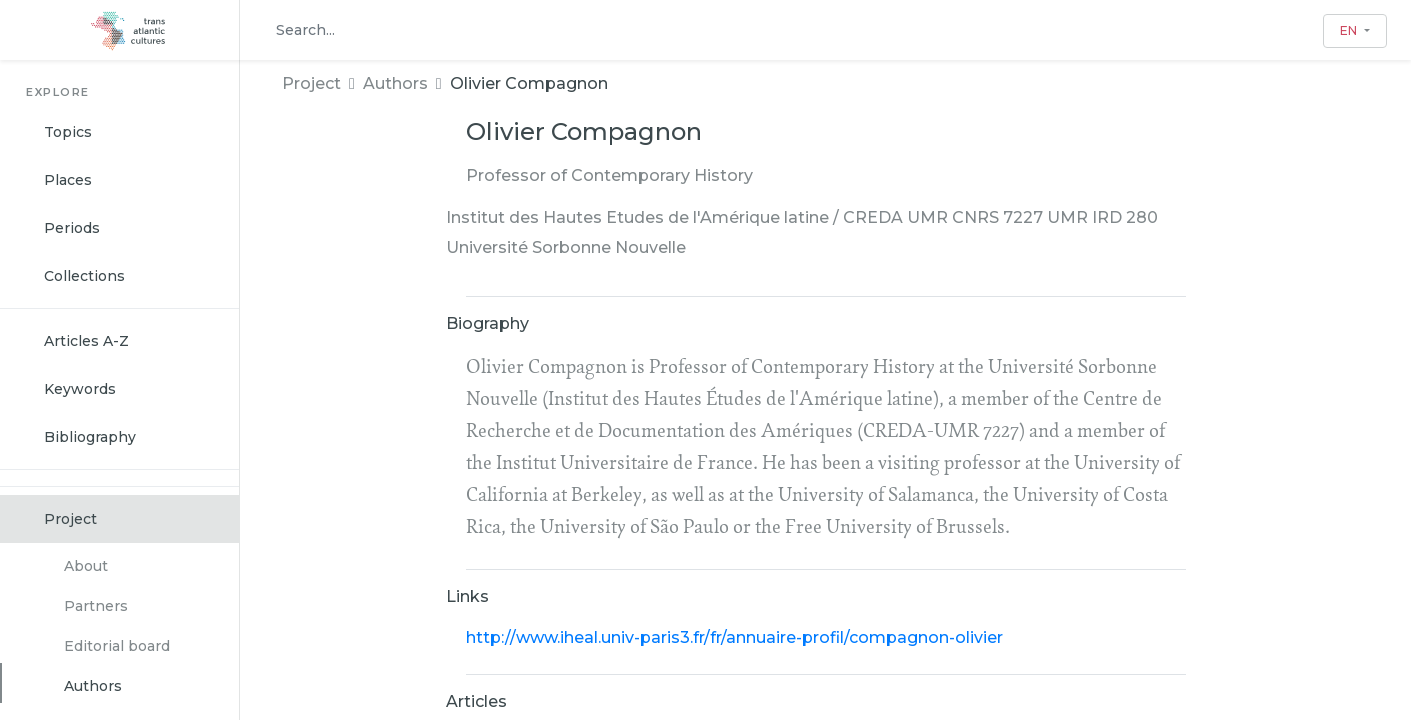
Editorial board (117, 646)
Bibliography (90, 437)
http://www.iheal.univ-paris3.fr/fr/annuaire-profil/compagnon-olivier (734, 637)
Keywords (80, 389)
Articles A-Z (86, 341)
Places (68, 180)
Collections (84, 276)
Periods (72, 228)
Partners (96, 606)
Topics (68, 132)
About (86, 566)
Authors (93, 686)
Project (70, 519)
